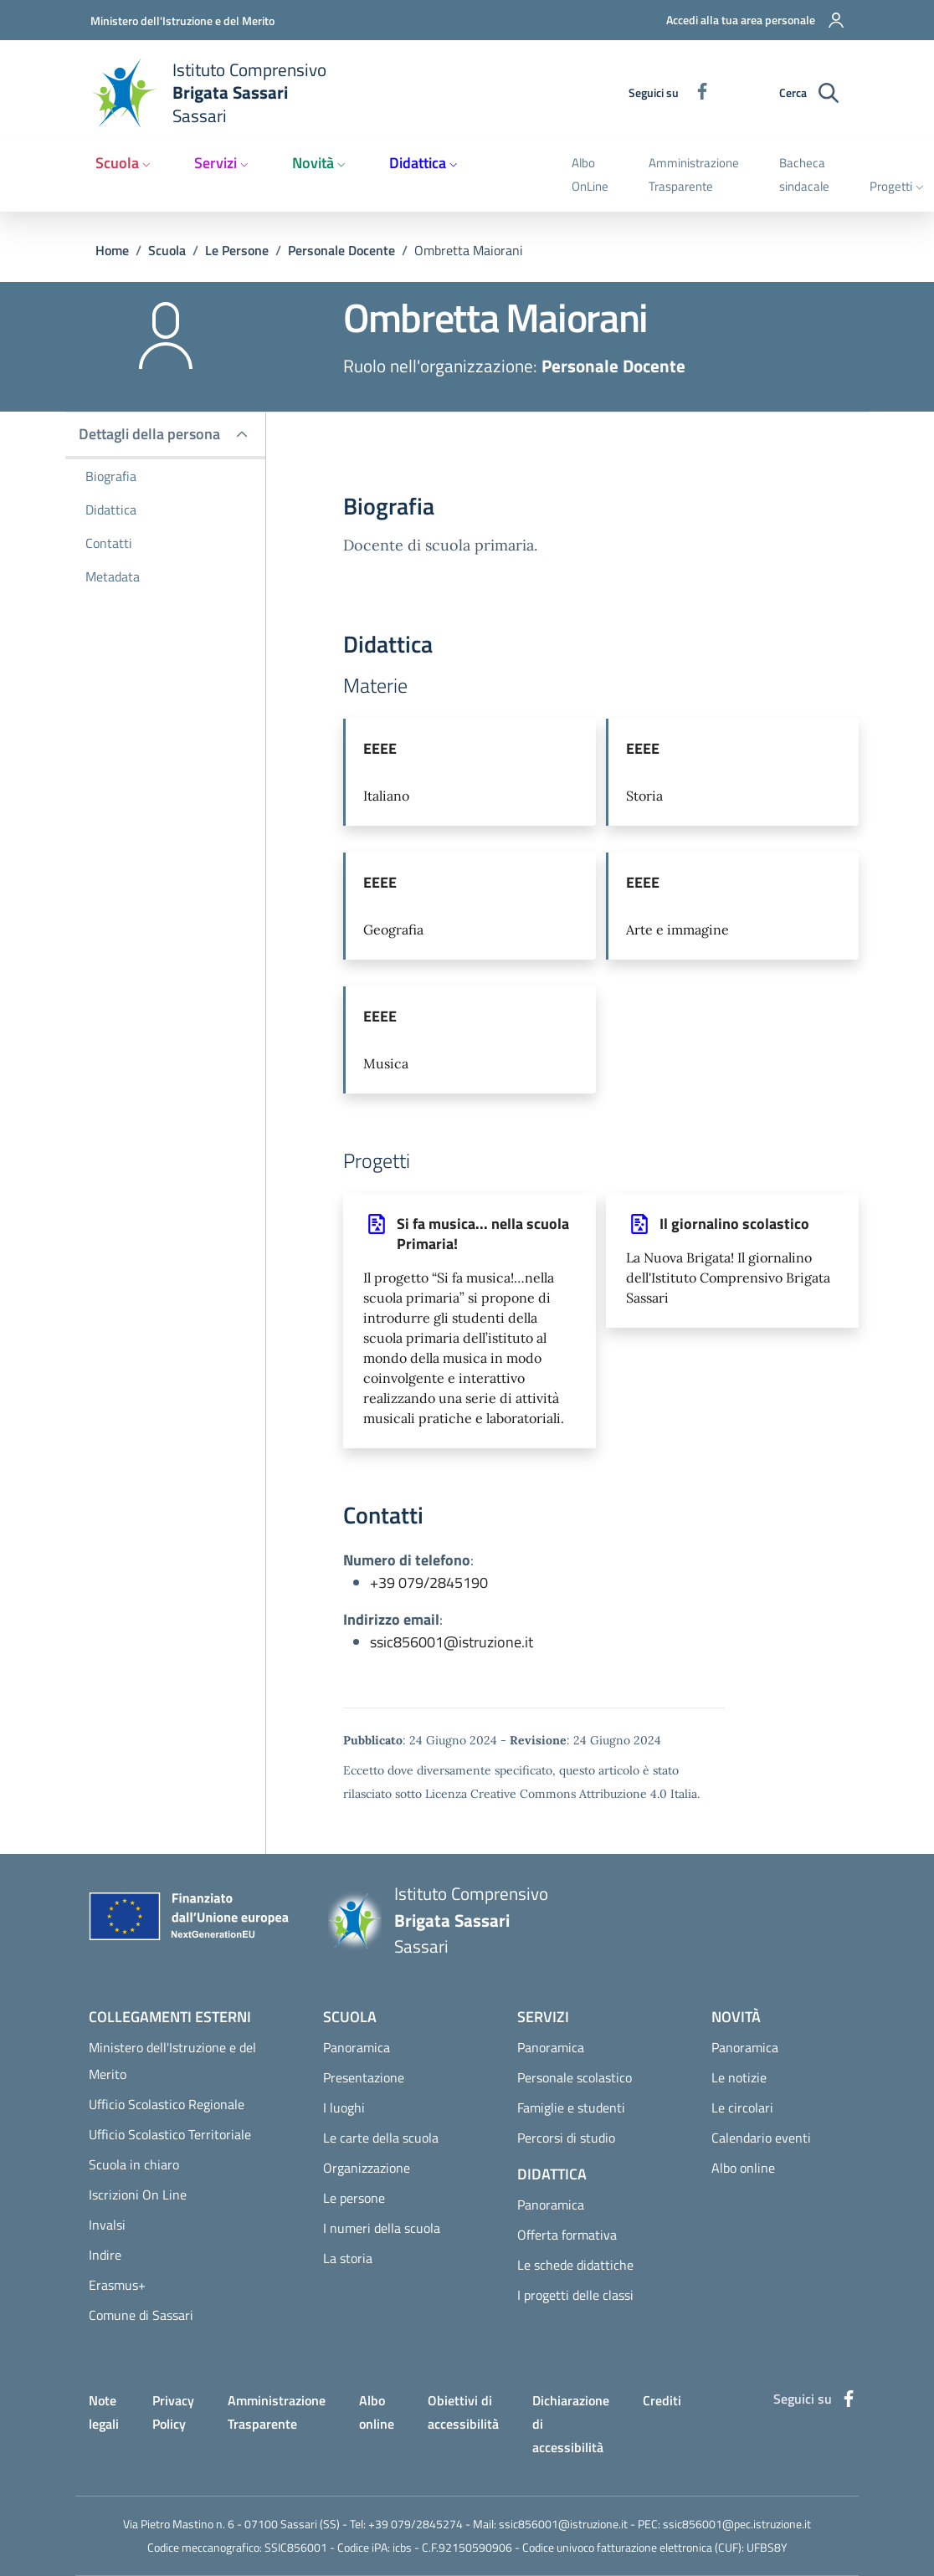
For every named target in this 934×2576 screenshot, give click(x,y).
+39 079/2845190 (429, 1582)
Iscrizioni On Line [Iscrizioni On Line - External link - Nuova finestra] (138, 2194)
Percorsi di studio (566, 2138)
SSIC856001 (295, 2547)
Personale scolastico (574, 2077)
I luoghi (344, 2107)
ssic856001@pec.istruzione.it (737, 2523)
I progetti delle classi (575, 2295)
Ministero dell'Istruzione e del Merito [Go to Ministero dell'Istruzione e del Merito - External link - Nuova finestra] (182, 20)
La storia (347, 2258)
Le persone (354, 2198)
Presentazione (363, 2077)
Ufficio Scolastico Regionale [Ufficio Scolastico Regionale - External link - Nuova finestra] (166, 2104)
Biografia (110, 476)
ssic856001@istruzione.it (451, 1642)
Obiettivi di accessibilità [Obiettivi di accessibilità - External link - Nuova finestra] (463, 2412)
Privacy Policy (173, 2412)
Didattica (110, 509)
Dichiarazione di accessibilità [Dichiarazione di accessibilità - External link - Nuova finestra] (570, 2423)
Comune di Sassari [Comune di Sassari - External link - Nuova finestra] (141, 2315)
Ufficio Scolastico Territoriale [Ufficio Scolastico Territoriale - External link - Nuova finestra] (170, 2134)
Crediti (662, 2400)
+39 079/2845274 (415, 2523)
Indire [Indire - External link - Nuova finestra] (105, 2255)
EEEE (380, 748)
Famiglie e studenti (571, 2107)
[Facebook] (695, 92)
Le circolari (742, 2107)
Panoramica (356, 2047)
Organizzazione (366, 2168)
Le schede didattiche (575, 2265)
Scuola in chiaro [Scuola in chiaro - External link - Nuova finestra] (134, 2164)
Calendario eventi (761, 2138)
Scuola (167, 250)
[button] (745, 20)
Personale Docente (341, 250)
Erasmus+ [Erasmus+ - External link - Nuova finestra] (117, 2285)
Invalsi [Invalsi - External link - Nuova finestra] (107, 2225)
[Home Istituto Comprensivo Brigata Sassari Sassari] (218, 93)
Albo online (743, 2168)
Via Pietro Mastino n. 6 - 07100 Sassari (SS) (231, 2523)
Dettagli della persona (149, 434)
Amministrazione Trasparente (277, 2412)
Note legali (104, 2412)
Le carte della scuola (381, 2138)
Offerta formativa (567, 2235)
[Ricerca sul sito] (828, 93)
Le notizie (739, 2077)
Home (112, 250)
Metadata (112, 576)
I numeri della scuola (381, 2228)
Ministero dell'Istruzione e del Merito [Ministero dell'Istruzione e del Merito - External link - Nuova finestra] (172, 2060)
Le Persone (237, 250)
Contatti (108, 543)
